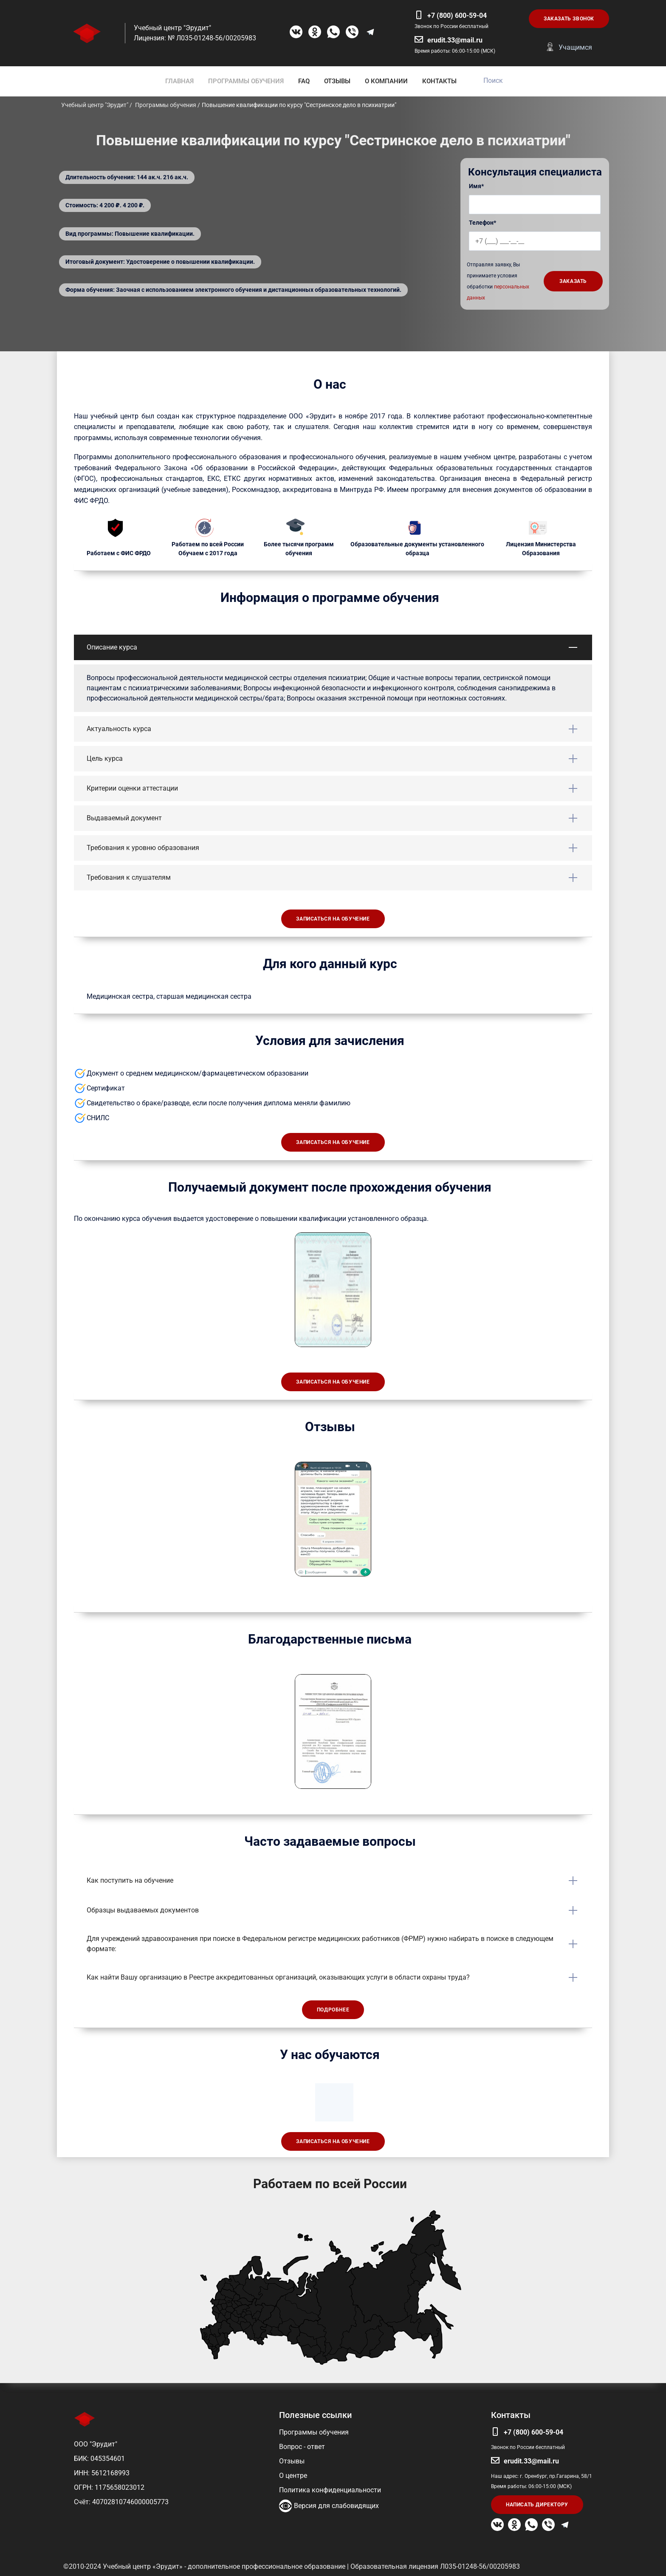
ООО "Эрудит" (95, 2444)
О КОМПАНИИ (386, 81)
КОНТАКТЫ (439, 81)
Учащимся (575, 47)
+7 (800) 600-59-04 (457, 15)
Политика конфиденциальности (330, 2490)
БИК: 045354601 (99, 2459)
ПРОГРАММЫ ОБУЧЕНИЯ (246, 81)
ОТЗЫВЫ (337, 81)
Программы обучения (314, 2432)
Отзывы (292, 2461)
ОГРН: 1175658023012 (109, 2487)
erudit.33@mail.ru (455, 40)
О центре (293, 2475)
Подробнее (333, 2010)
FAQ (304, 81)
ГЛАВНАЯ (179, 81)
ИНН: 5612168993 (102, 2473)
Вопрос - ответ (302, 2447)
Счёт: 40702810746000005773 (121, 2502)
